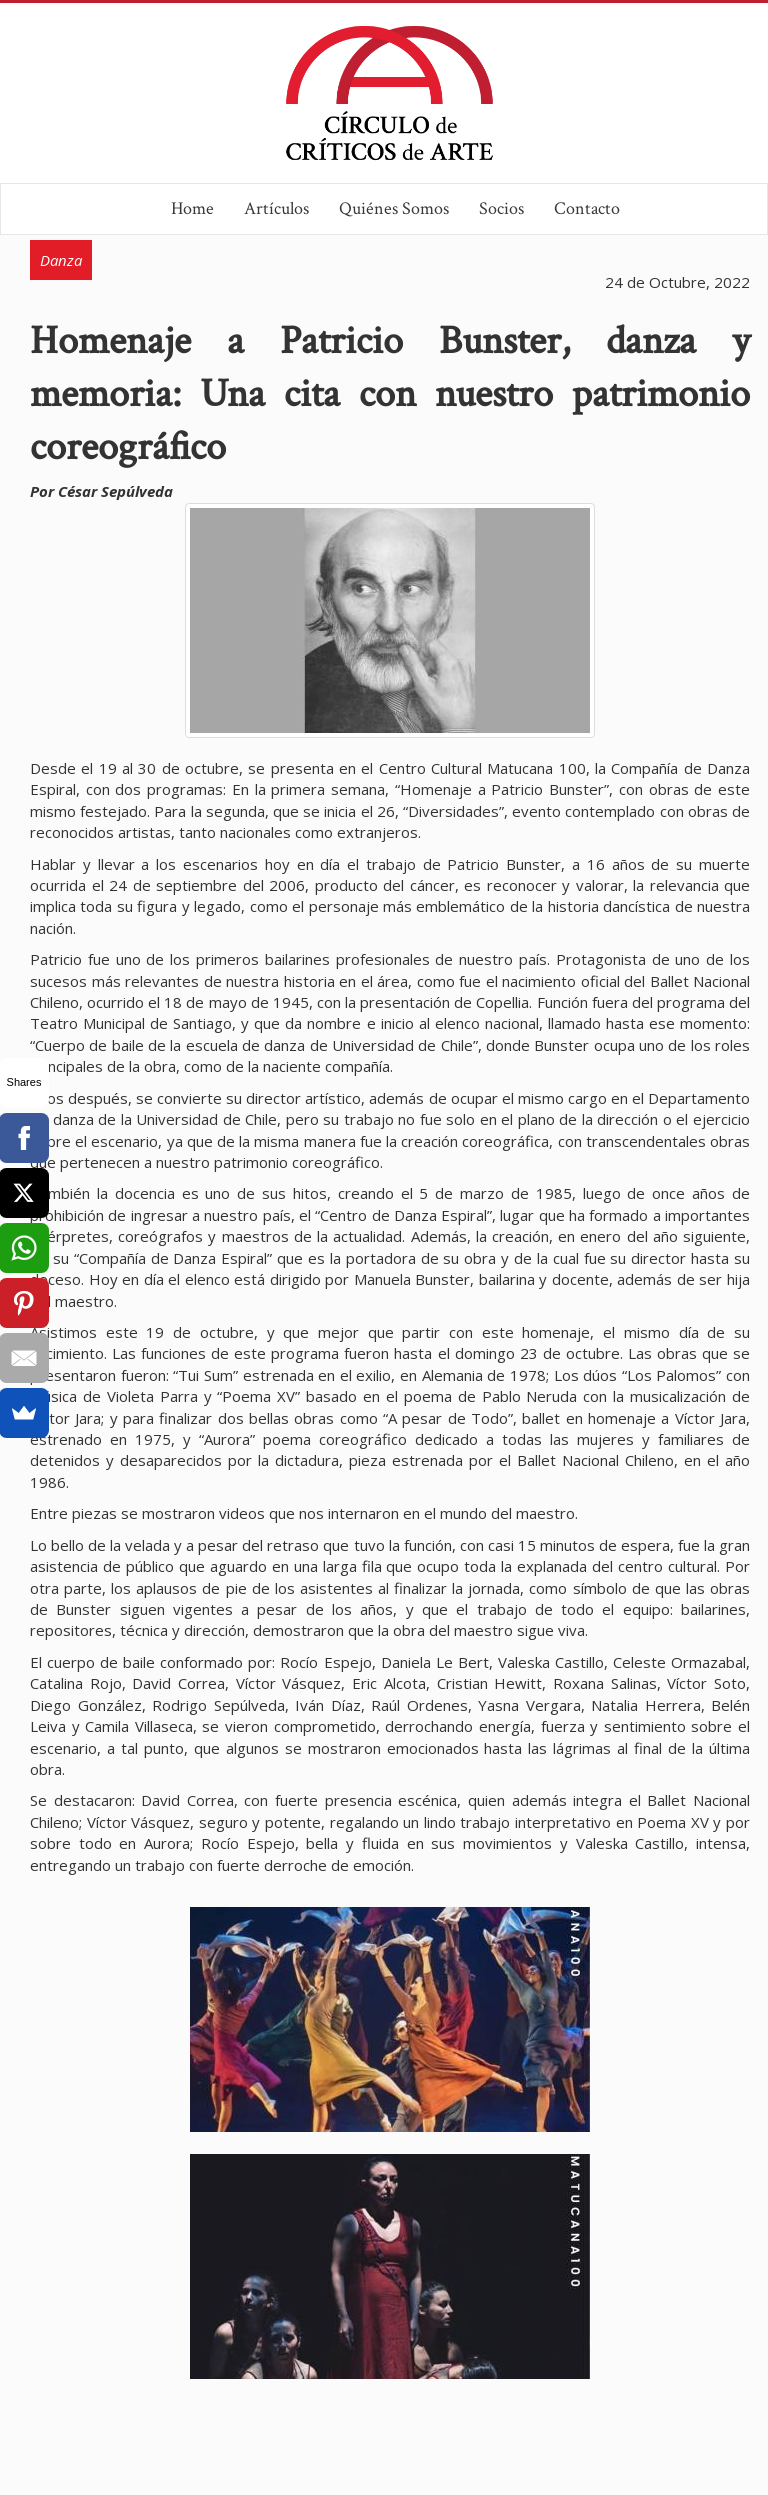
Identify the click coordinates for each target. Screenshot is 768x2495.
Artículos (276, 208)
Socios (501, 208)
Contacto (587, 208)
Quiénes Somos (394, 208)
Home (192, 208)
